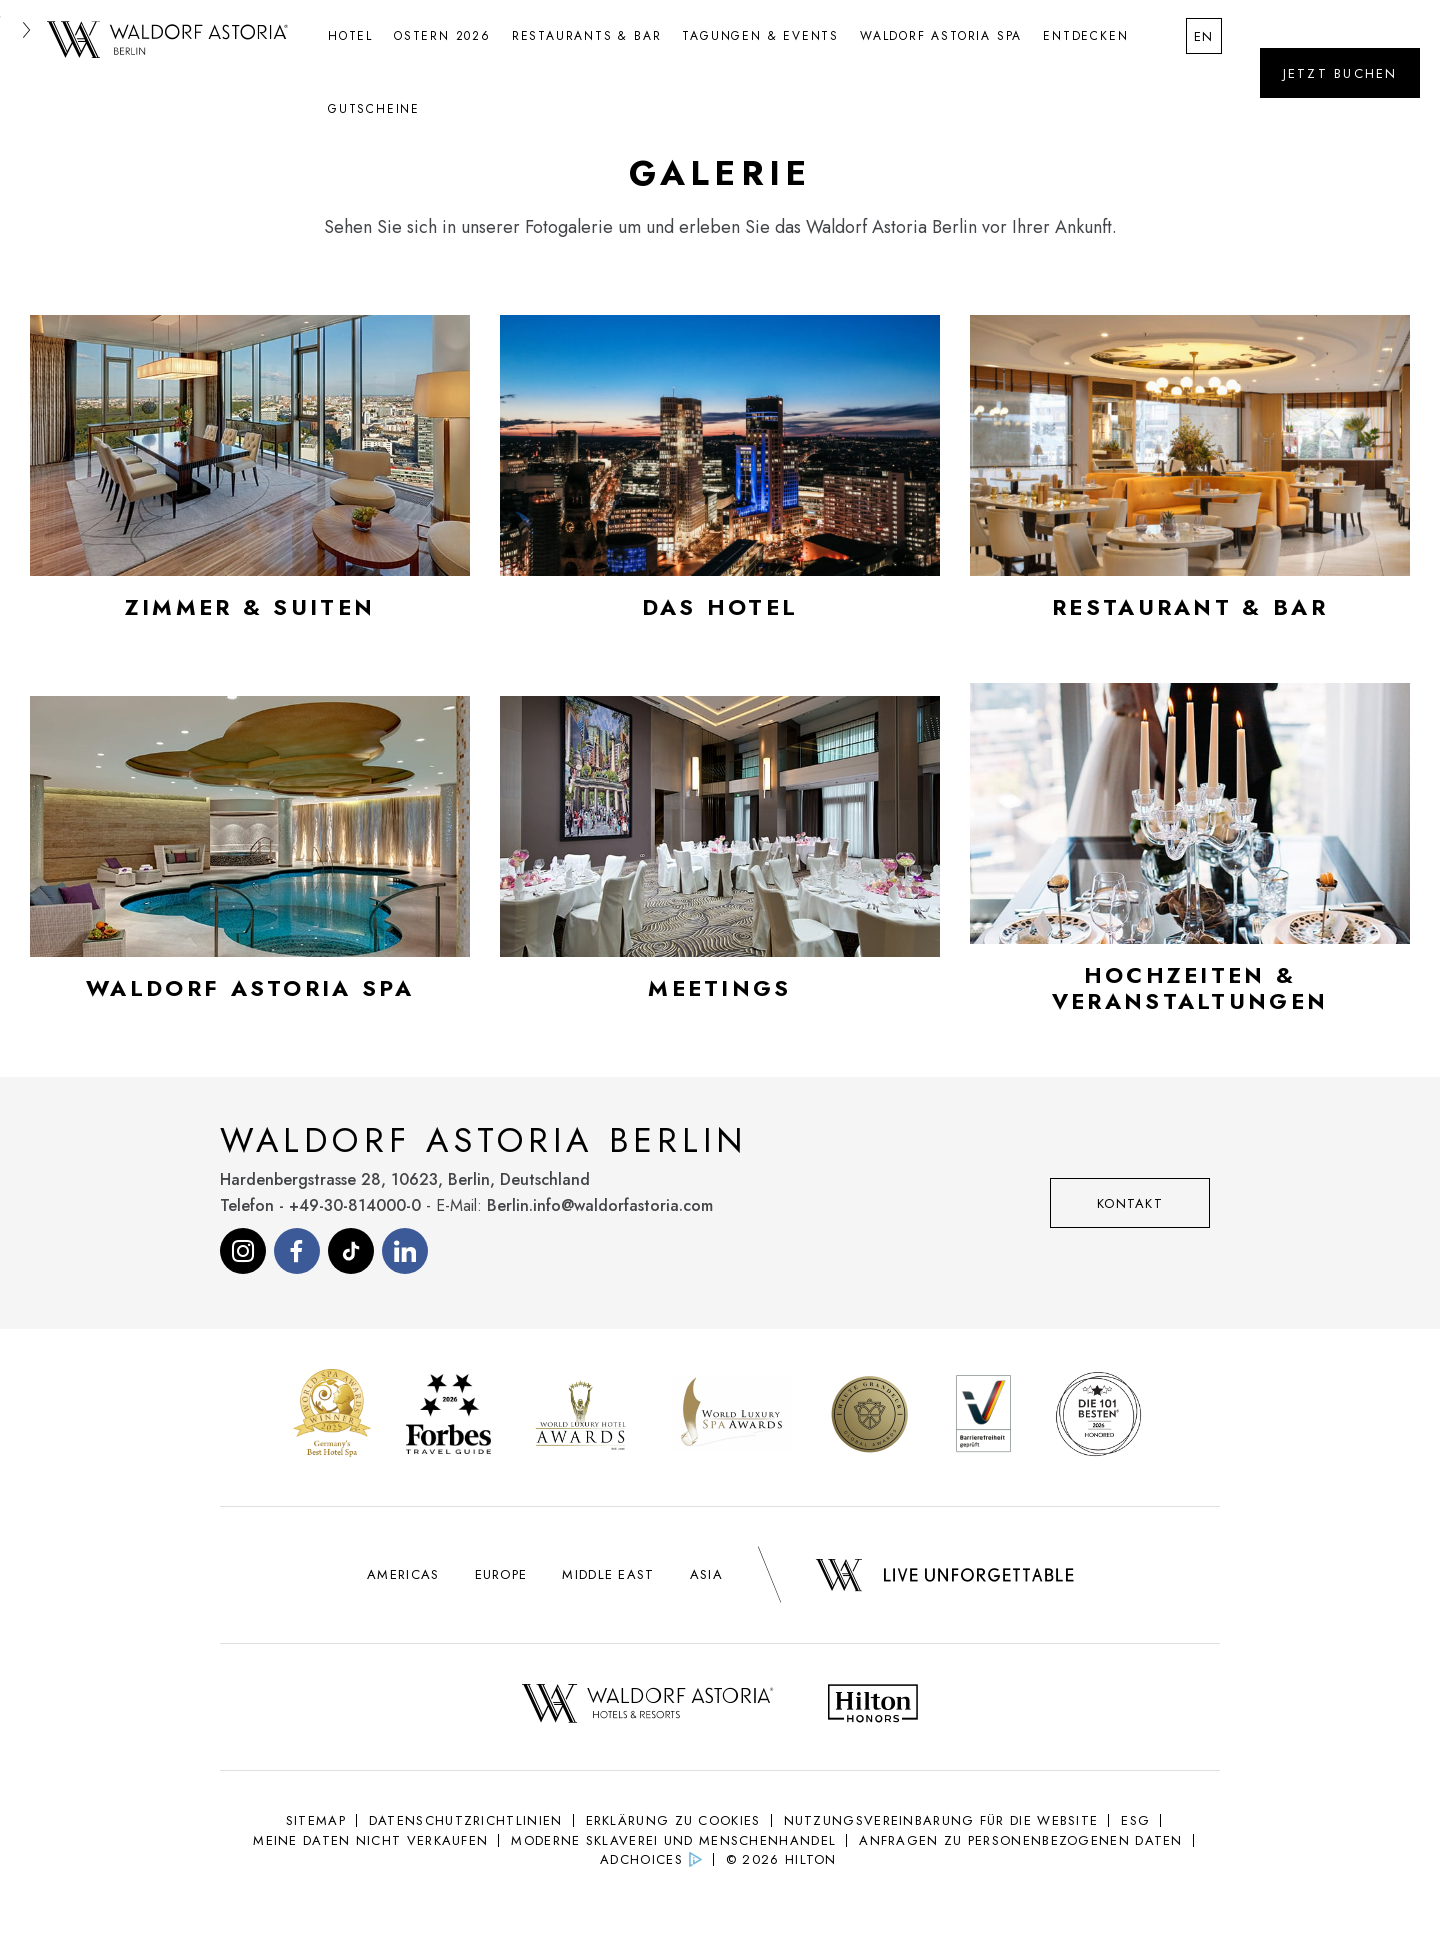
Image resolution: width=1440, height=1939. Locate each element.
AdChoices (641, 1859)
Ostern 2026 (442, 36)
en (1204, 36)
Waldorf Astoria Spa (941, 36)
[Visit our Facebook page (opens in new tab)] (297, 1251)
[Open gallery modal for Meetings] (720, 857)
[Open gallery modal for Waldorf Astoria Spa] (250, 857)
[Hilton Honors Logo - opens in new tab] (873, 1706)
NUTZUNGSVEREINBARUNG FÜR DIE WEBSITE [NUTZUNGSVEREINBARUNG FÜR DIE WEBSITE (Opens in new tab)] (941, 1820)
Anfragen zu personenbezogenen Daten (1021, 1840)
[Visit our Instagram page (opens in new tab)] (243, 1251)
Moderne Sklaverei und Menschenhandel (673, 1840)
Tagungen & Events (760, 36)
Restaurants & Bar (587, 36)
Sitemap (316, 1820)
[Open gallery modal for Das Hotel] (720, 476)
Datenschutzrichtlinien (466, 1820)
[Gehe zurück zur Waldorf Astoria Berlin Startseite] (167, 40)
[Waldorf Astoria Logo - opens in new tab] (647, 1706)
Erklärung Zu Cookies (673, 1820)
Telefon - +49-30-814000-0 (320, 1205)
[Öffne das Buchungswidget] (1340, 73)
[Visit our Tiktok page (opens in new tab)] (351, 1251)
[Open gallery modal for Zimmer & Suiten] (250, 476)
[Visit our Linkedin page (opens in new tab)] (405, 1251)
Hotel (350, 36)
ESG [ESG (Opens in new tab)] (1135, 1820)
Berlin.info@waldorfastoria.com (600, 1205)
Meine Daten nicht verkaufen (370, 1840)
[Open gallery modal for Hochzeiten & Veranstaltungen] (1190, 857)
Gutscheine (374, 109)
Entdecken (1085, 36)
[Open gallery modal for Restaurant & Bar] (1190, 476)
